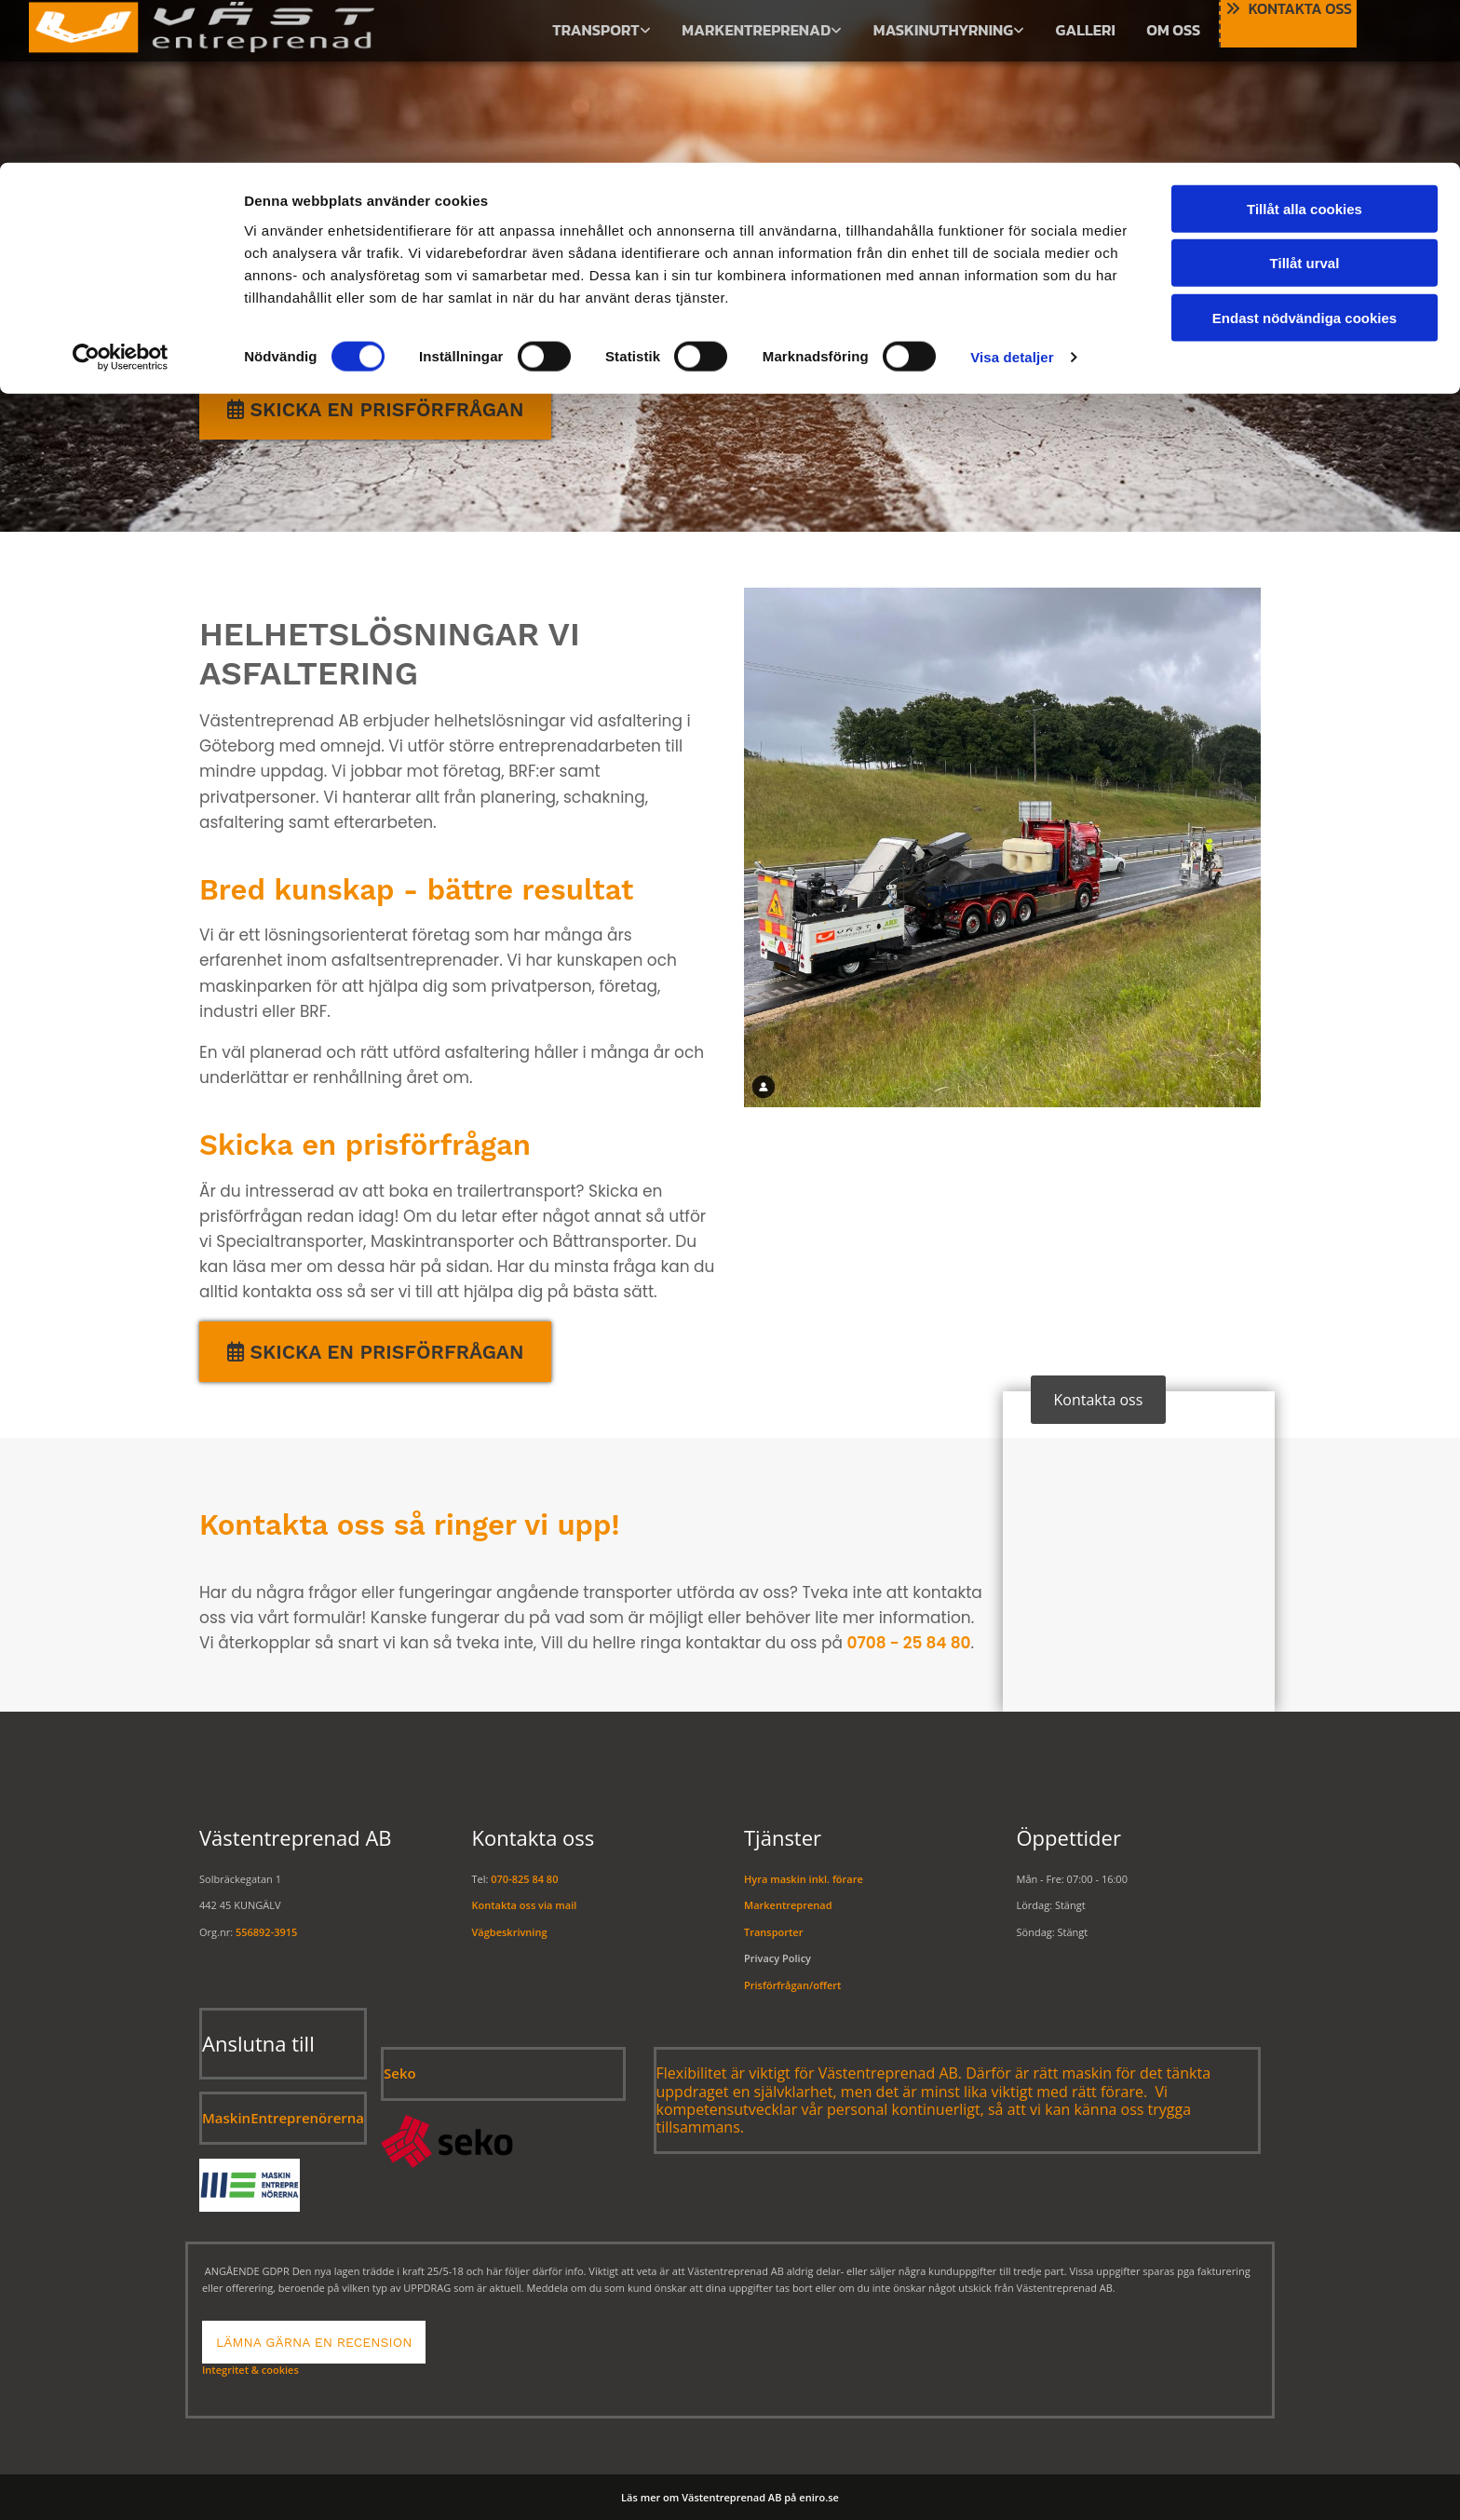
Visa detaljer (1011, 195)
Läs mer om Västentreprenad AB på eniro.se (730, 2497)
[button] (375, 409)
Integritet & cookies (250, 2370)
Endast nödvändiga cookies (1304, 155)
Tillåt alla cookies (1304, 46)
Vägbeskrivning (510, 1932)
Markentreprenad (787, 1905)
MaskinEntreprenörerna (283, 2117)
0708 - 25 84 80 (908, 1643)
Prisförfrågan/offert (792, 1985)
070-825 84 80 (524, 1879)
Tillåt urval (1305, 101)
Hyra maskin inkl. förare (803, 1879)
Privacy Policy (777, 1958)
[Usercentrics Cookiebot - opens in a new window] (120, 196)
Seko (400, 2073)
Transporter (773, 1932)
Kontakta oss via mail (524, 1905)
